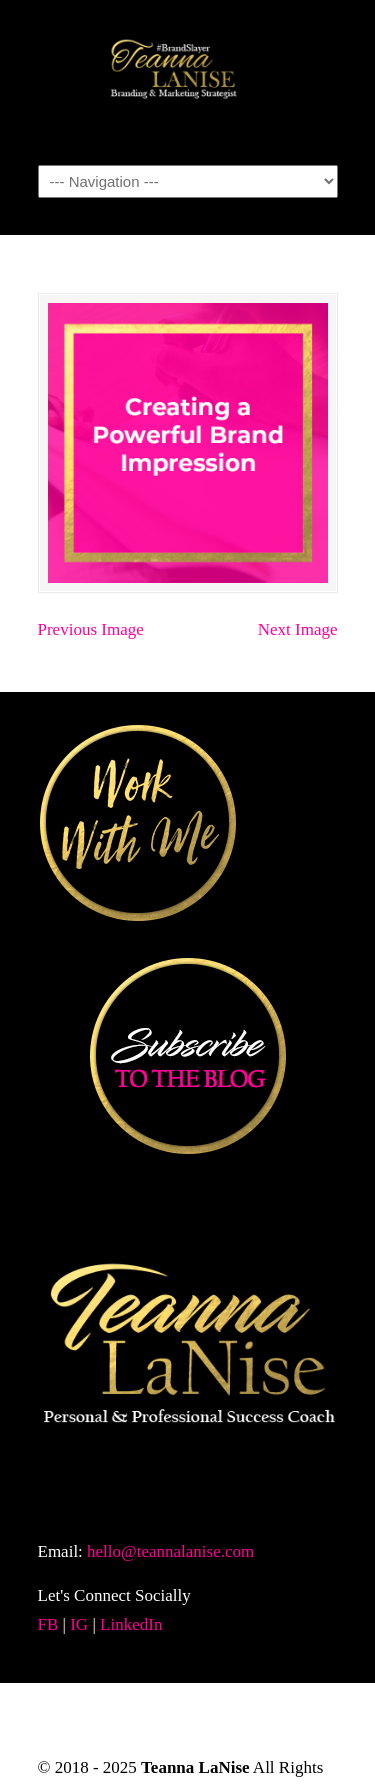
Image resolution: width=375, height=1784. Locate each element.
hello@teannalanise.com (170, 1551)
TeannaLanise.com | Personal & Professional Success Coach (188, 81)
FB (48, 1624)
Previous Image (91, 629)
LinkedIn (131, 1624)
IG (79, 1624)
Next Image (298, 629)
